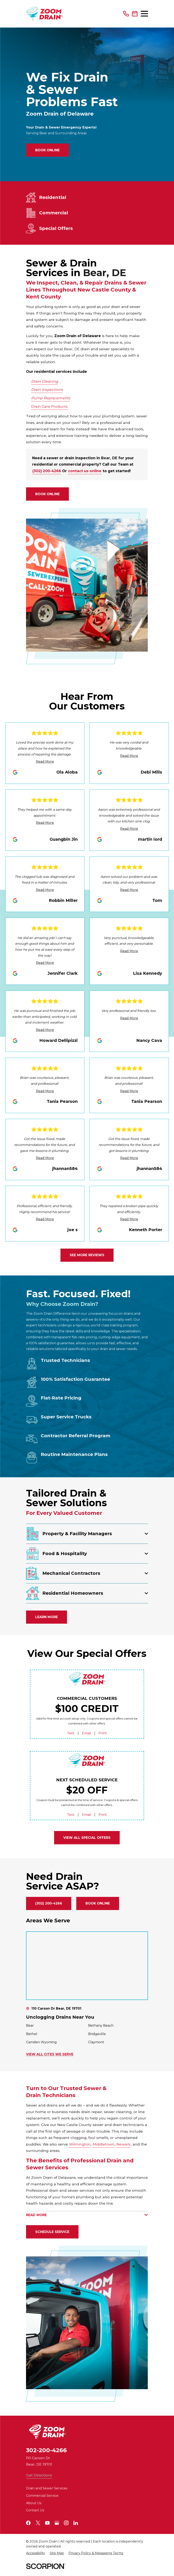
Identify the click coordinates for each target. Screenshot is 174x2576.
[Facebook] (28, 2523)
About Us (33, 2503)
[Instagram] (66, 2523)
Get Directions (39, 2475)
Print (103, 1733)
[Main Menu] (144, 13)
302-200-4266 (46, 2450)
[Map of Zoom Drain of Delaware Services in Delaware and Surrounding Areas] (87, 1965)
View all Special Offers (86, 1838)
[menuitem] (35, 2553)
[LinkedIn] (75, 2523)
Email (86, 1733)
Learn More (46, 1617)
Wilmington (80, 2144)
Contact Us (35, 2510)
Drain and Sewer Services (46, 2488)
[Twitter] (38, 2523)
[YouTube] (47, 2523)
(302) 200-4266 (48, 1903)
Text (71, 1733)
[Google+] (57, 2523)
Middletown (103, 2144)
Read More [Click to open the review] (45, 762)
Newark (124, 2144)
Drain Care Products (49, 406)
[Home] (44, 13)
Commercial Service (42, 2496)
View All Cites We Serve (49, 2054)
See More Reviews (87, 1255)
